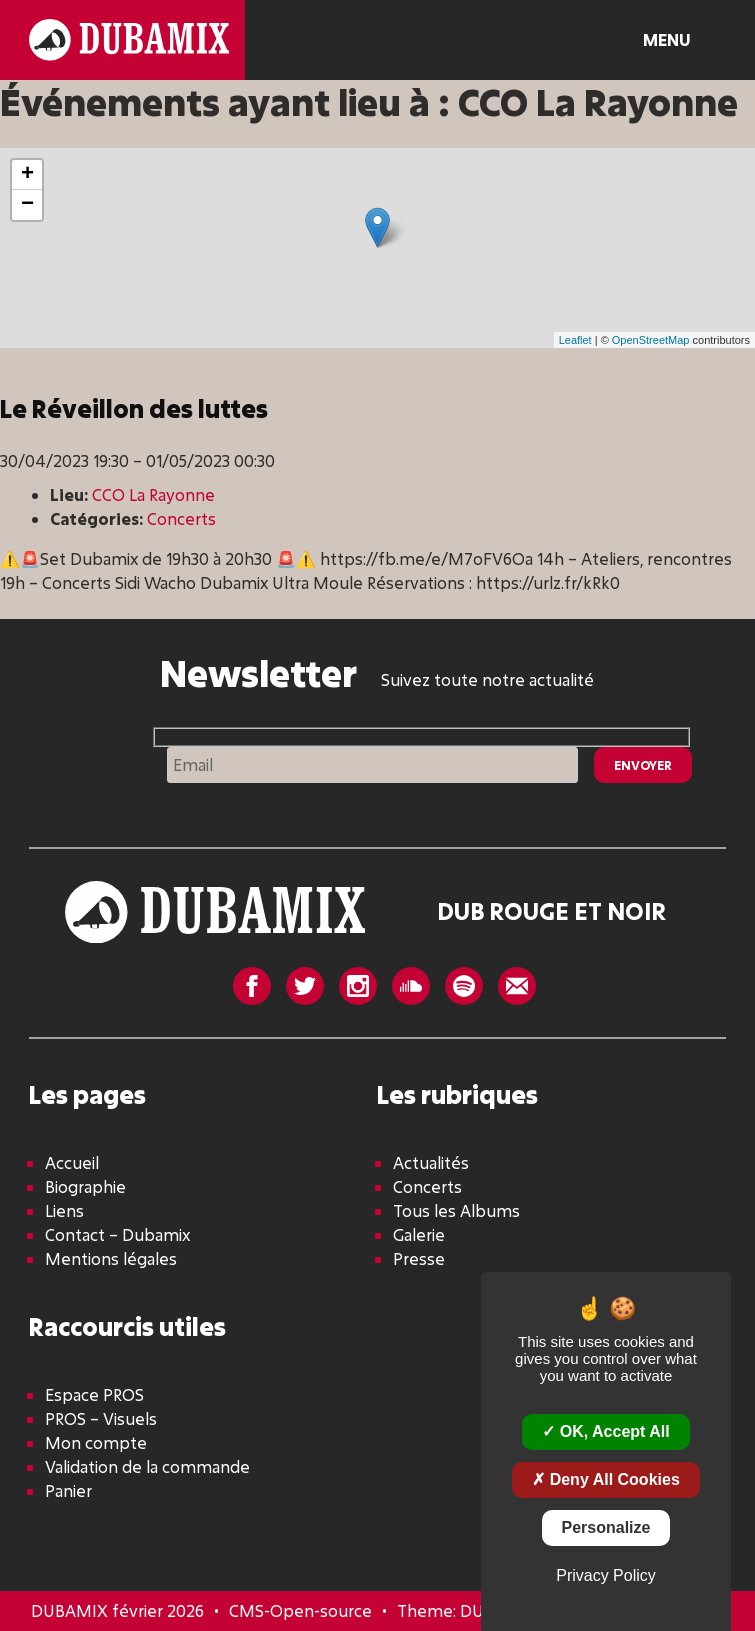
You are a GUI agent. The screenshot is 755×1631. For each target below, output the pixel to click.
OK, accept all (605, 1431)
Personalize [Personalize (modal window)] (606, 1527)
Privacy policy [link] (606, 1575)
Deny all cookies (606, 1479)
